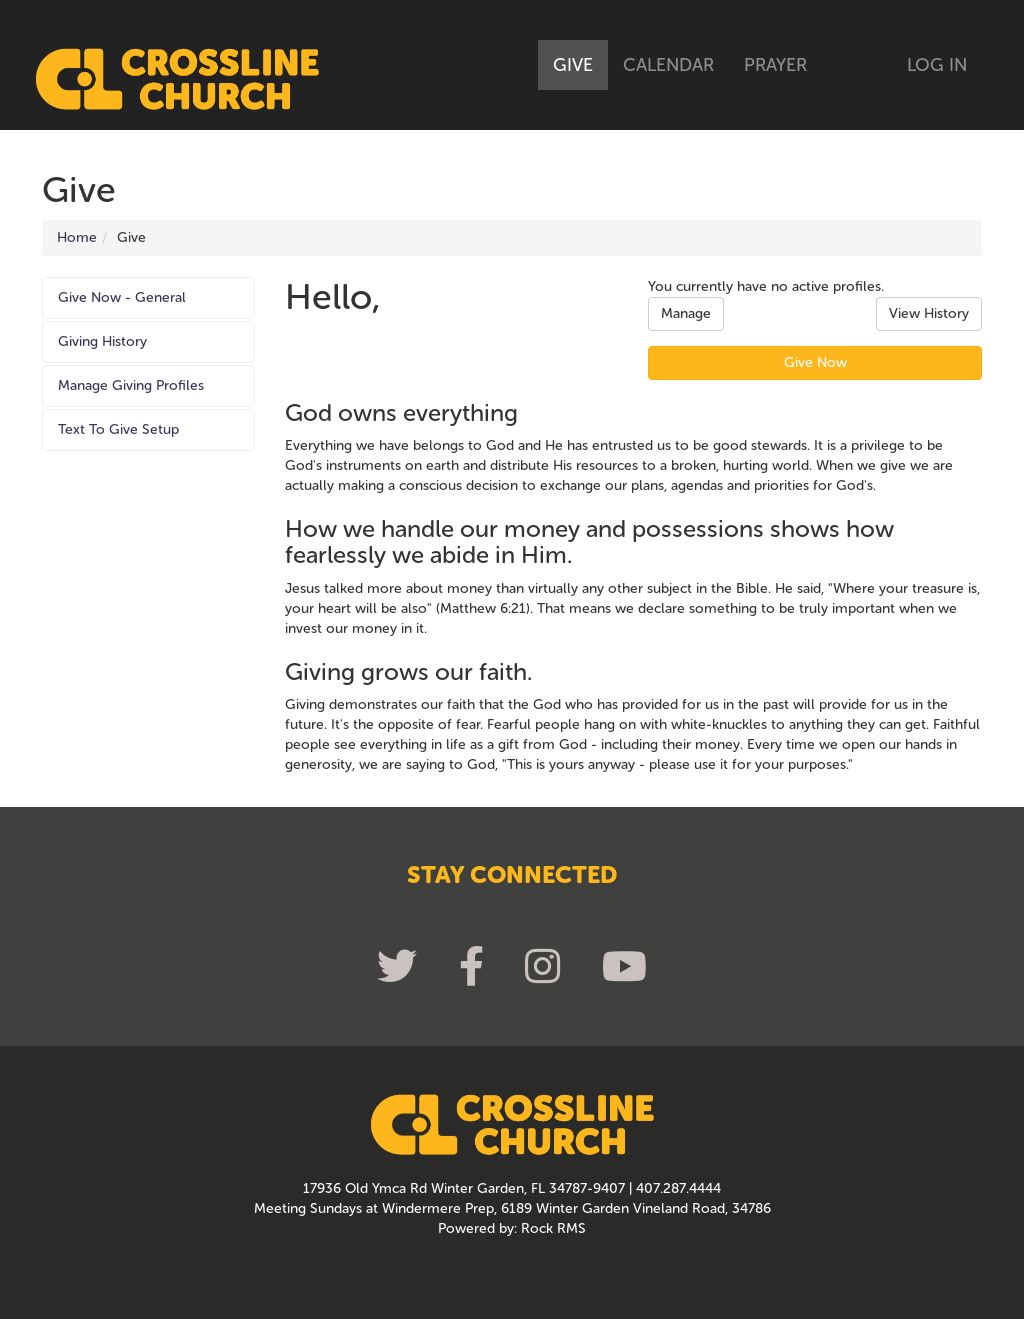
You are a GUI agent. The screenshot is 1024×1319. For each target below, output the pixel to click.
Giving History (102, 341)
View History (929, 313)
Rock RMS (553, 1228)
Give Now (815, 362)
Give (573, 65)
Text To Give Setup (118, 429)
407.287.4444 (678, 1188)
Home (77, 237)
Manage (686, 313)
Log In (937, 65)
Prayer (775, 65)
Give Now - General (122, 297)
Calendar (668, 65)
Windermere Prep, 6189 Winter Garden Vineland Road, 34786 (576, 1208)
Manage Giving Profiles (131, 385)
